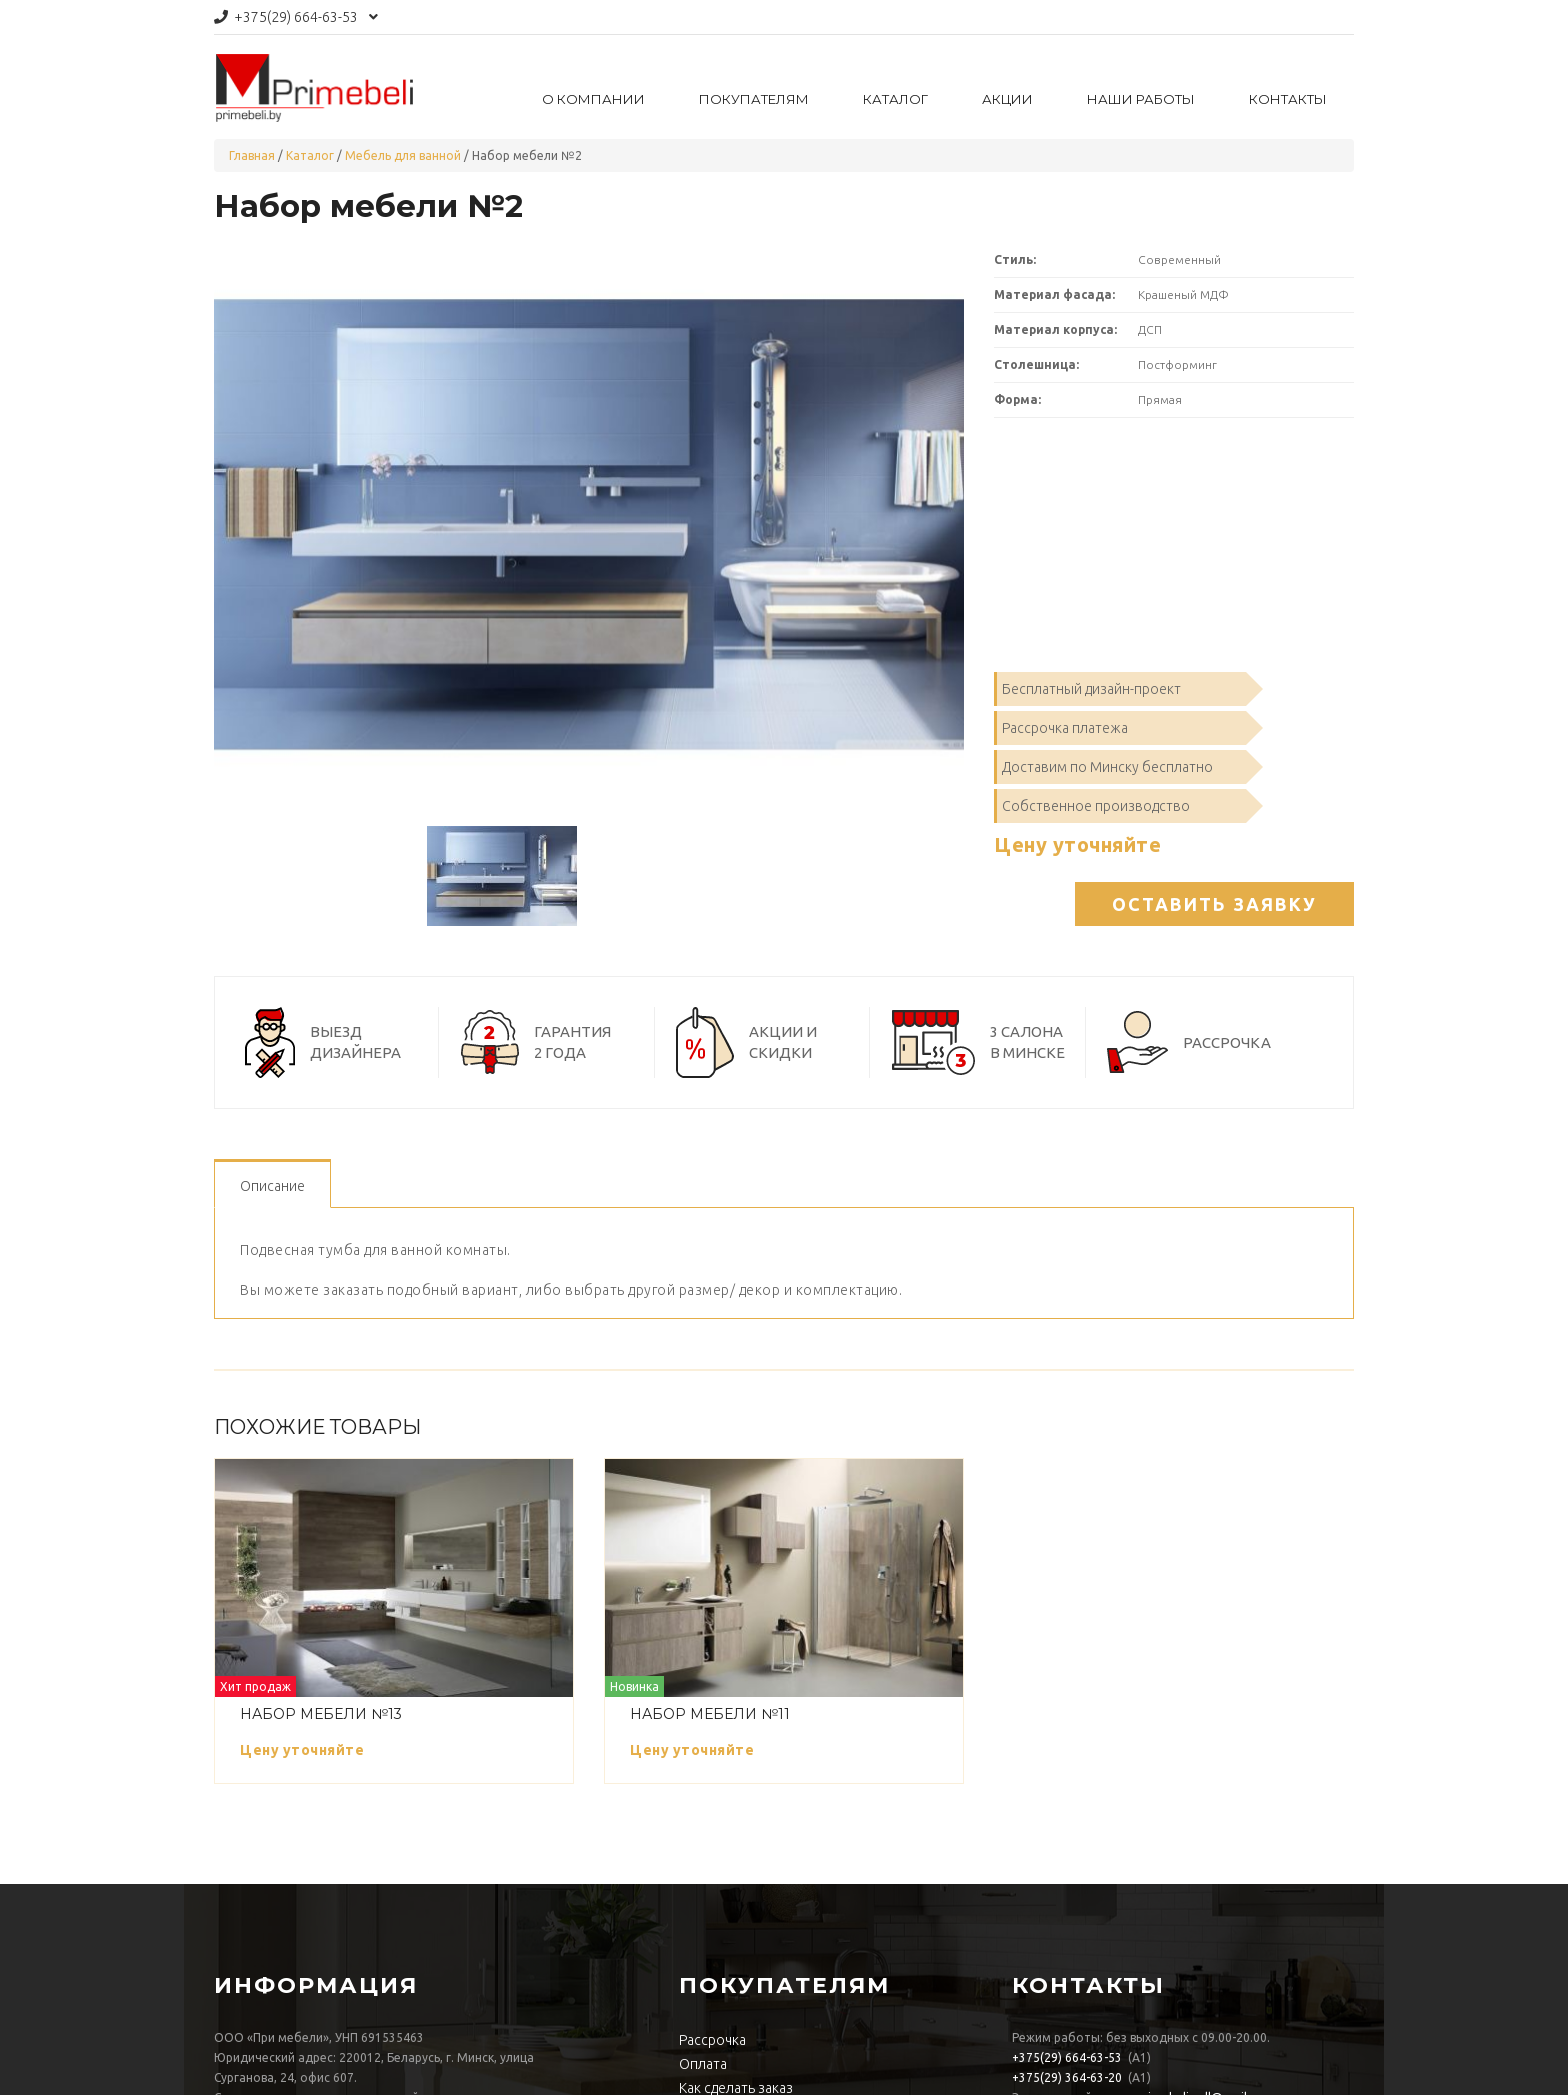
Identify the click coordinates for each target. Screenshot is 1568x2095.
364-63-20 (1067, 2077)
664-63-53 (296, 17)
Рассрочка (712, 2040)
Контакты (1288, 99)
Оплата (703, 2064)
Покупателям (754, 99)
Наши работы (1141, 99)
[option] (589, 524)
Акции (1007, 99)
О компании (593, 99)
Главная (252, 155)
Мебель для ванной (403, 155)
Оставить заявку (1214, 904)
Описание (272, 1186)
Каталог (895, 99)
